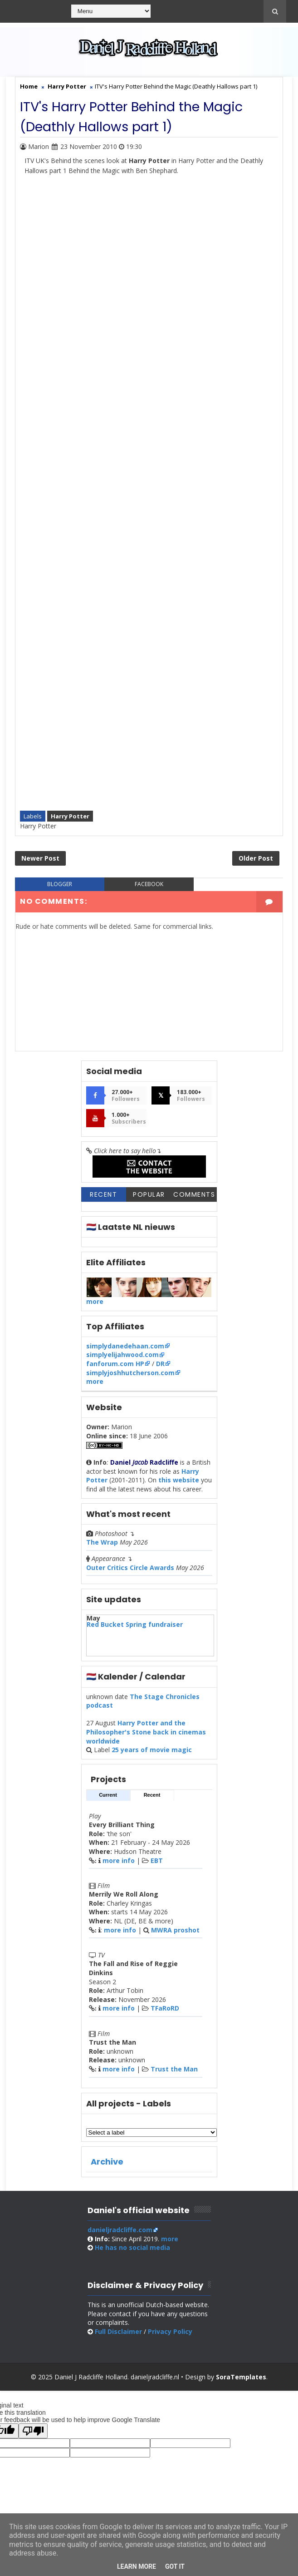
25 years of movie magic (152, 1753)
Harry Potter (70, 815)
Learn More (136, 2566)
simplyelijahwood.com (122, 1358)
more (94, 1304)
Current (108, 1798)
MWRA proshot (175, 1933)
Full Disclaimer (118, 2334)
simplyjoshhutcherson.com (130, 1376)
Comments (194, 1197)
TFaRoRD (165, 2011)
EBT (157, 1863)
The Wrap (102, 1545)
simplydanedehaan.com (125, 1349)
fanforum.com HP (115, 1366)
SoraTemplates (241, 2380)
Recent (103, 1197)
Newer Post (40, 860)
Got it (175, 2566)
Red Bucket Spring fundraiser (135, 1628)
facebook (149, 887)
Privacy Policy (170, 2334)
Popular (149, 1197)
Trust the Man (174, 2072)
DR (160, 1366)
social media (132, 2251)
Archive (107, 2164)
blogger (59, 887)
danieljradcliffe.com (120, 2233)
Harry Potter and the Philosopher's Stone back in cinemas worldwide (146, 1735)
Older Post (256, 860)
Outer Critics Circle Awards (130, 1570)
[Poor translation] (33, 2434)
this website (178, 1483)
